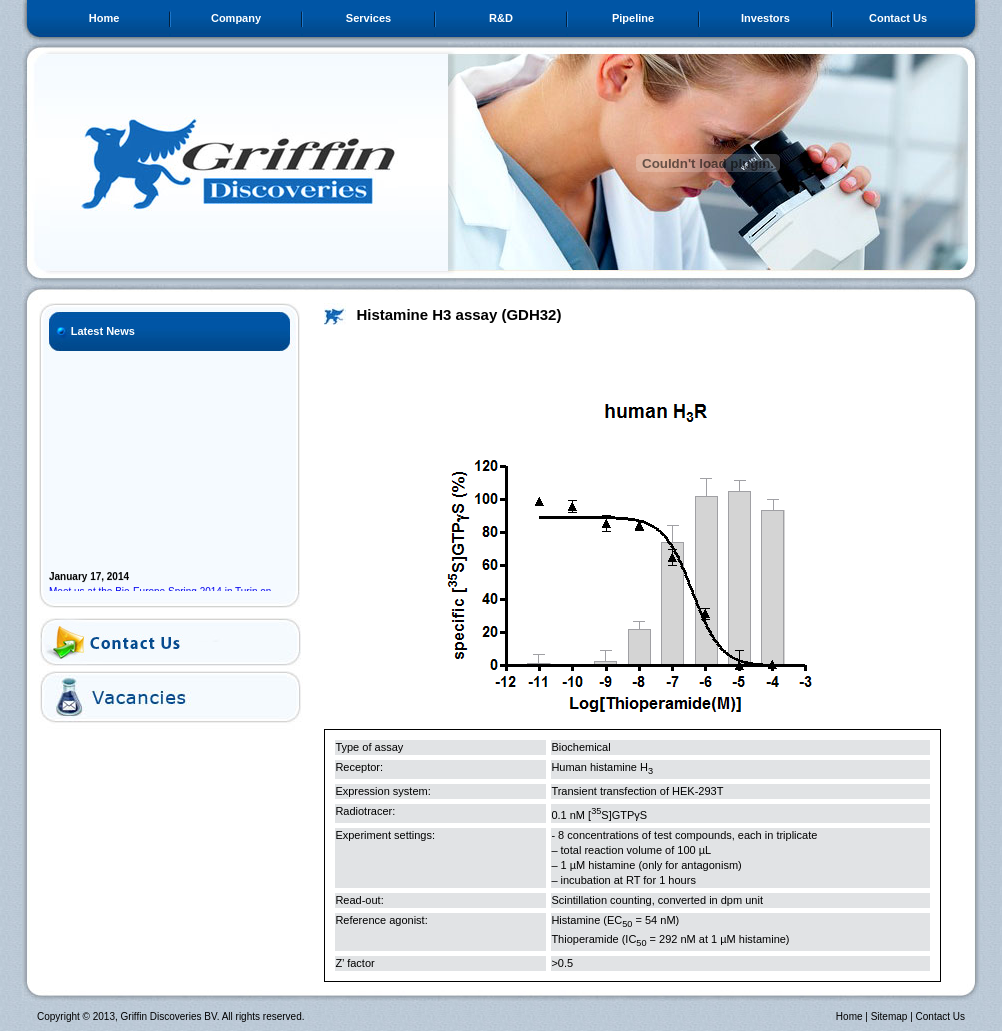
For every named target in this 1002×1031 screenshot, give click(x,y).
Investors (765, 18)
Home (104, 18)
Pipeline (633, 18)
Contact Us (898, 18)
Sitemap (889, 1016)
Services (368, 18)
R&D (501, 18)
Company (236, 18)
